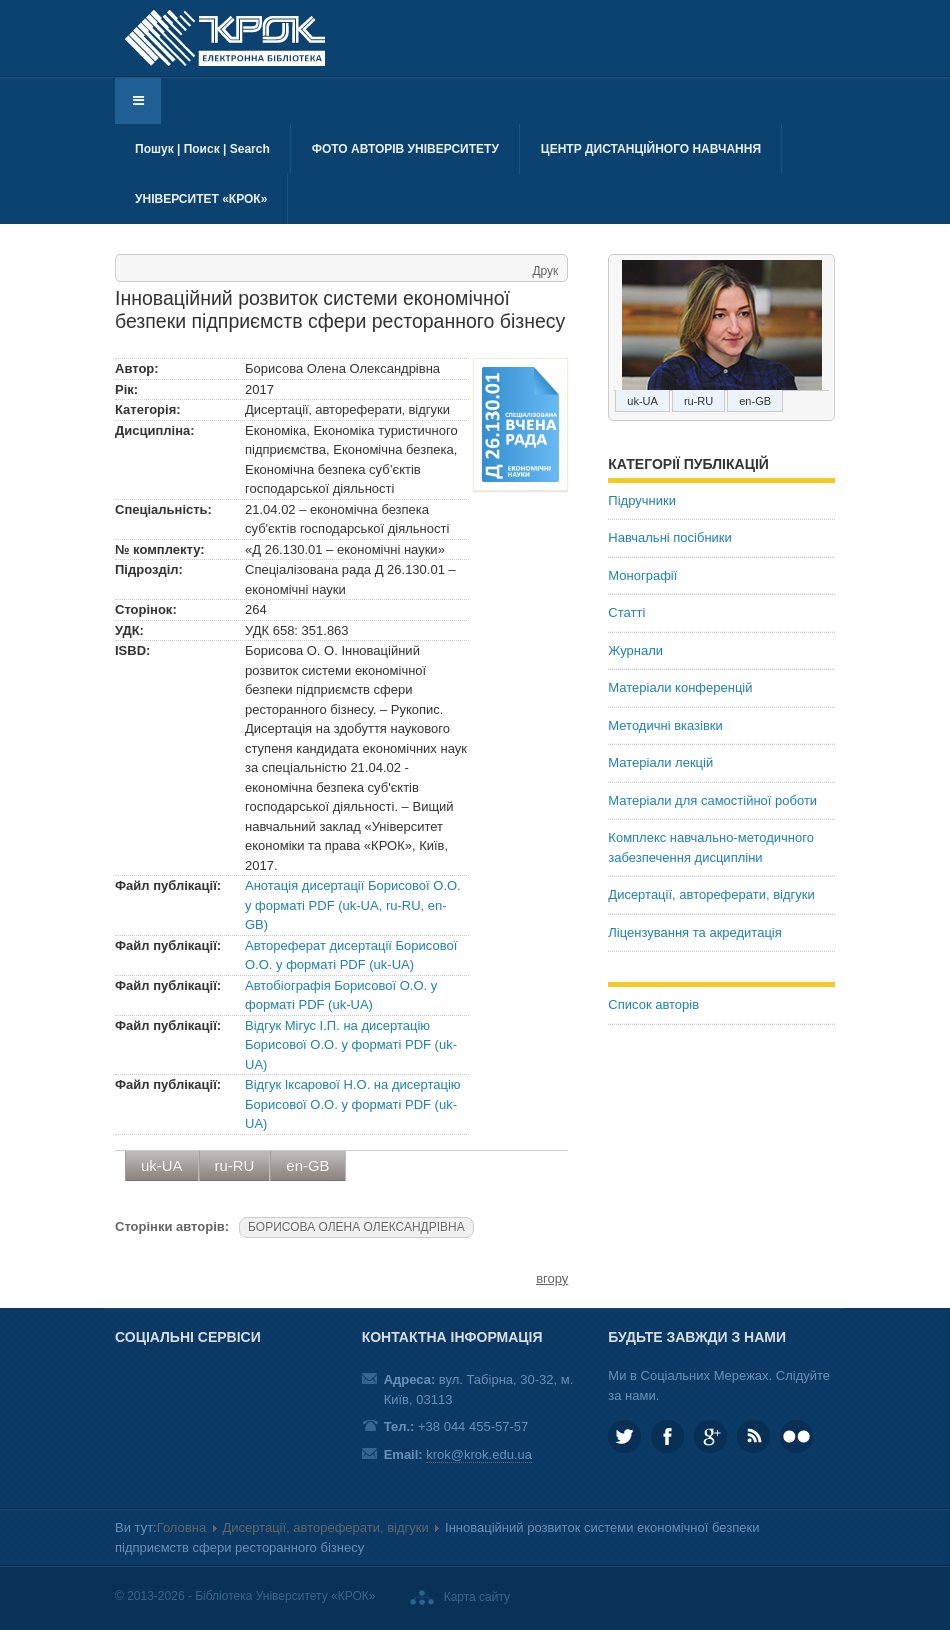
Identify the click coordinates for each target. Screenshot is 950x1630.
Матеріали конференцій (680, 687)
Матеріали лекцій (660, 762)
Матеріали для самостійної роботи (712, 800)
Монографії (642, 575)
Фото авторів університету (405, 149)
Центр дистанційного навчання (651, 149)
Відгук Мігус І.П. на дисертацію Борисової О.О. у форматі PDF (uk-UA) (351, 1045)
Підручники (642, 500)
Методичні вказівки (665, 725)
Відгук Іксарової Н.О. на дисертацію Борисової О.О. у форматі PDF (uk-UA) (353, 1104)
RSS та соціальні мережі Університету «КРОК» (753, 1436)
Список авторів (653, 1004)
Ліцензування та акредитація (694, 932)
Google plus (710, 1436)
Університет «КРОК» (201, 199)
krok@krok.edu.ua (479, 1454)
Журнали (635, 650)
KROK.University (667, 1436)
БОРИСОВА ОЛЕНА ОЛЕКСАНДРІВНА (356, 1227)
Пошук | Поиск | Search (202, 149)
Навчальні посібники (669, 537)
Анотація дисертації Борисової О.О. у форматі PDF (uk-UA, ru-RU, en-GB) (353, 905)
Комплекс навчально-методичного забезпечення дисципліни (711, 847)
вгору (552, 1278)
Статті (626, 612)
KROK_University (624, 1436)
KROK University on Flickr (796, 1436)
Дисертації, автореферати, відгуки (711, 894)
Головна (181, 1527)
